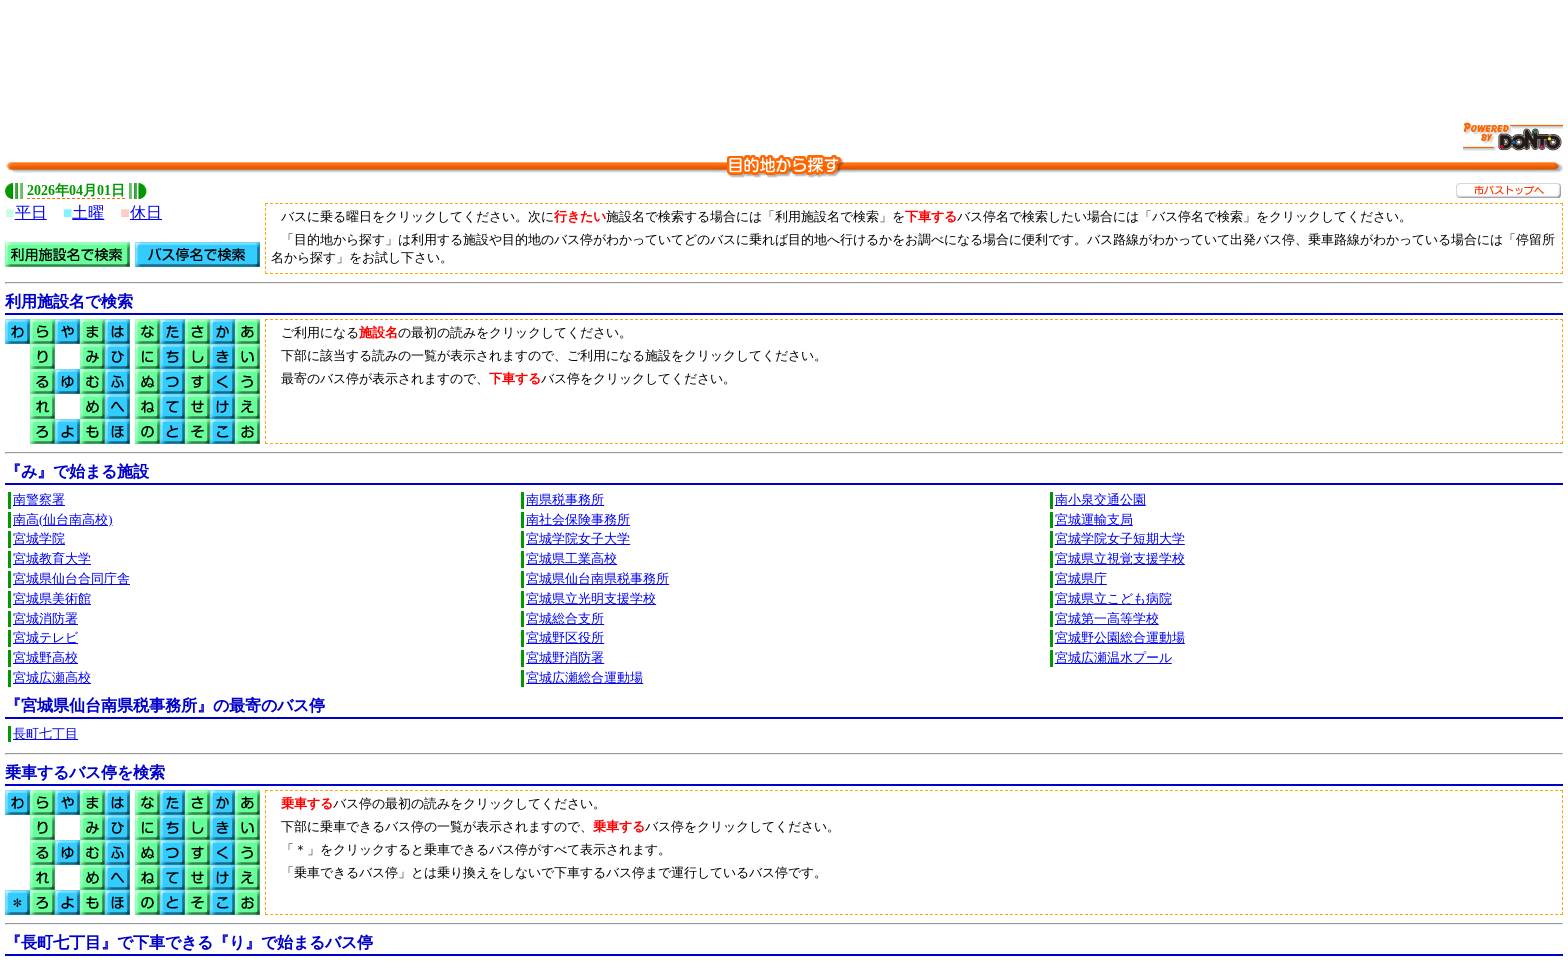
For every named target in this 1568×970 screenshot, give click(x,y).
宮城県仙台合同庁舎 (71, 579)
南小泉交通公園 (1100, 500)
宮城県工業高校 (571, 559)
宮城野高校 (45, 658)
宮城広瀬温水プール (1113, 658)
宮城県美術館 (52, 599)
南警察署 (39, 500)
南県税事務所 (565, 500)
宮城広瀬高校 (52, 678)
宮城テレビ (45, 638)
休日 (146, 212)
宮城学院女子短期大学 (1120, 539)
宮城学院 (39, 539)
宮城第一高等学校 (1107, 619)
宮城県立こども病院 (1113, 599)
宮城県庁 (1081, 579)
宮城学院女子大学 (578, 539)
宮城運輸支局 (1094, 520)
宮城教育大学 (52, 559)
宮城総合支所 (565, 619)
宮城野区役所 (565, 638)
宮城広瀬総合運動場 (584, 678)
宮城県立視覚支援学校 (1120, 559)
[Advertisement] (784, 50)
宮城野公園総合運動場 (1120, 638)
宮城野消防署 (565, 658)
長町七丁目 (45, 734)
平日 (31, 212)
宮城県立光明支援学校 (591, 599)
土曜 (88, 212)
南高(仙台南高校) (63, 520)
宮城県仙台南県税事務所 (597, 579)
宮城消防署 (45, 619)
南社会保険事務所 (578, 520)
